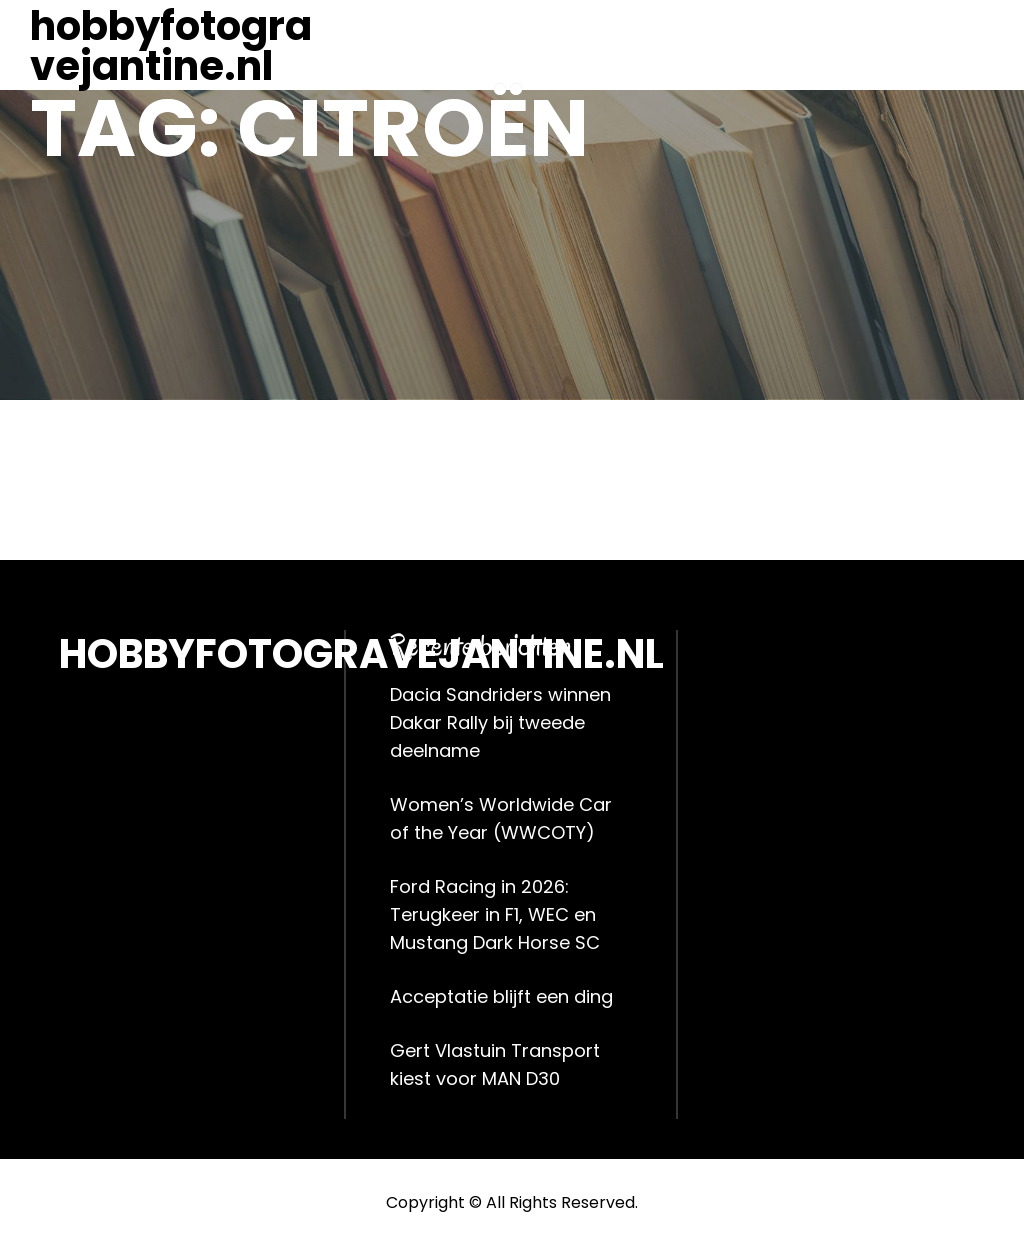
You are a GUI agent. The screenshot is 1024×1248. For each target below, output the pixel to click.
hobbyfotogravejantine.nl (171, 46)
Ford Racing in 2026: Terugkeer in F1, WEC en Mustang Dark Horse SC (495, 914)
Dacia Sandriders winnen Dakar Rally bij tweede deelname (500, 722)
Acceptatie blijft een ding (501, 996)
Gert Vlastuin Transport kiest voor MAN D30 (495, 1064)
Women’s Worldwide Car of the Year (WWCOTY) (501, 818)
